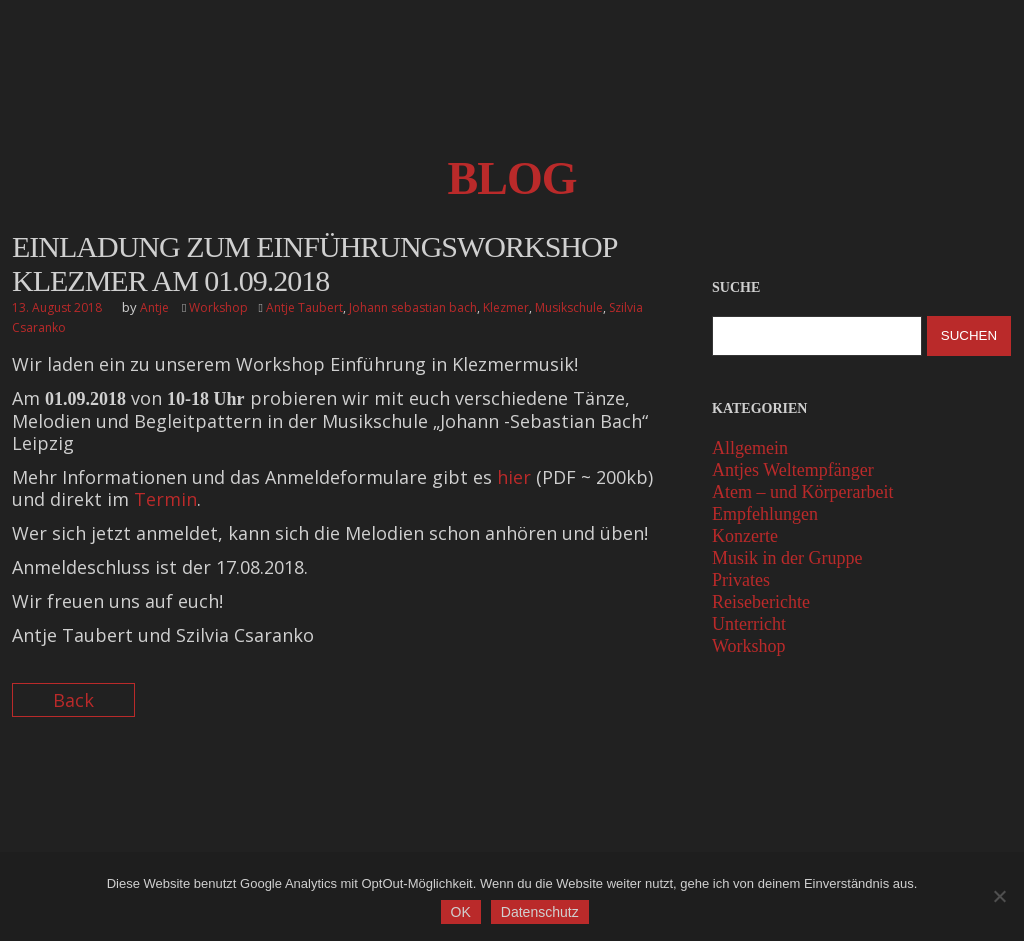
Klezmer (506, 307)
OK (463, 914)
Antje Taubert (304, 307)
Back (73, 700)
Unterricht (749, 624)
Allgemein (750, 448)
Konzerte (745, 536)
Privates (741, 580)
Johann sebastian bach (413, 307)
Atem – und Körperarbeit (802, 492)
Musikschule (569, 307)
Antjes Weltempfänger (793, 470)
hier (514, 477)
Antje (154, 307)
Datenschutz (542, 914)
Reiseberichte (761, 602)
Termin (165, 499)
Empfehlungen (765, 514)
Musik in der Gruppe (787, 558)
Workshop (218, 307)
